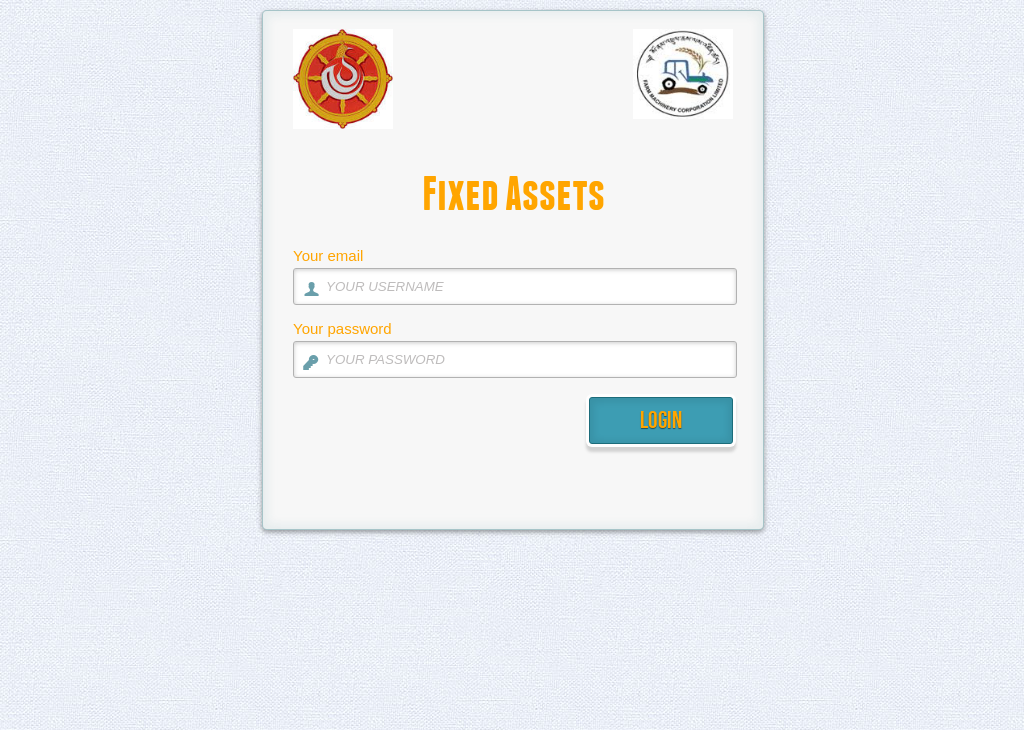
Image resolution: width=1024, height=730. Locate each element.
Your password (342, 328)
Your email (328, 255)
